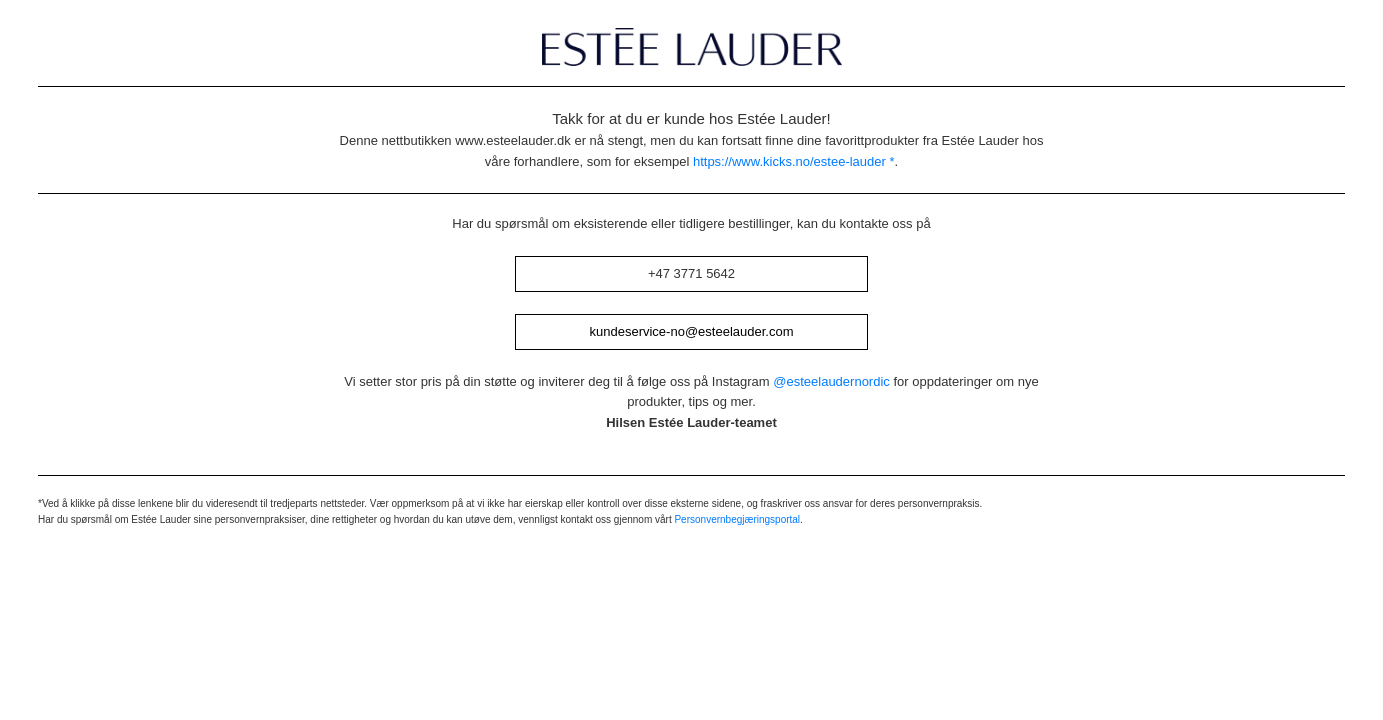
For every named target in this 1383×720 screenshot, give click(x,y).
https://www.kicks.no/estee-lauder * (794, 161)
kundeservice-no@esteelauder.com (692, 331)
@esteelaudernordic (831, 381)
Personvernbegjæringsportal (737, 519)
